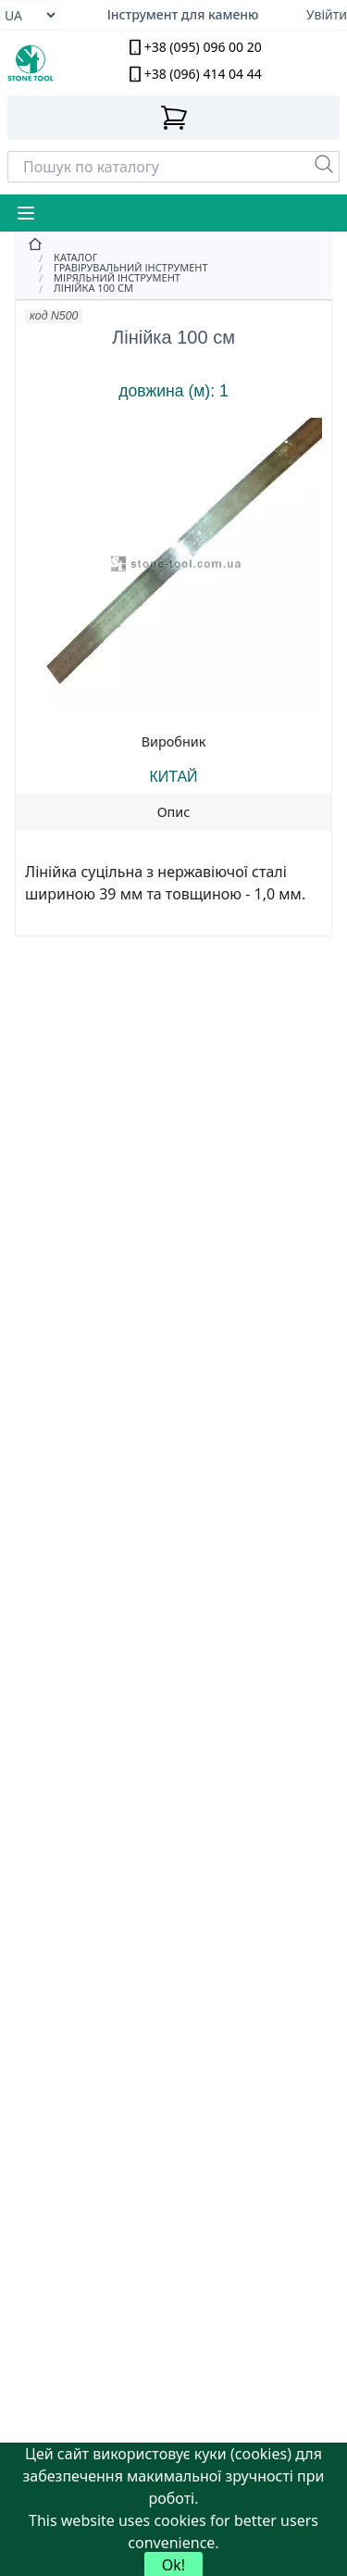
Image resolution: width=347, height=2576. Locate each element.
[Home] (173, 244)
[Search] (173, 166)
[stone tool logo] (49, 63)
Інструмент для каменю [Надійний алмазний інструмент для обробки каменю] (183, 14)
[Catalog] (173, 257)
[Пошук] (324, 164)
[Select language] (29, 15)
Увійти (326, 14)
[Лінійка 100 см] (173, 288)
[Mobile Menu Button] (26, 213)
